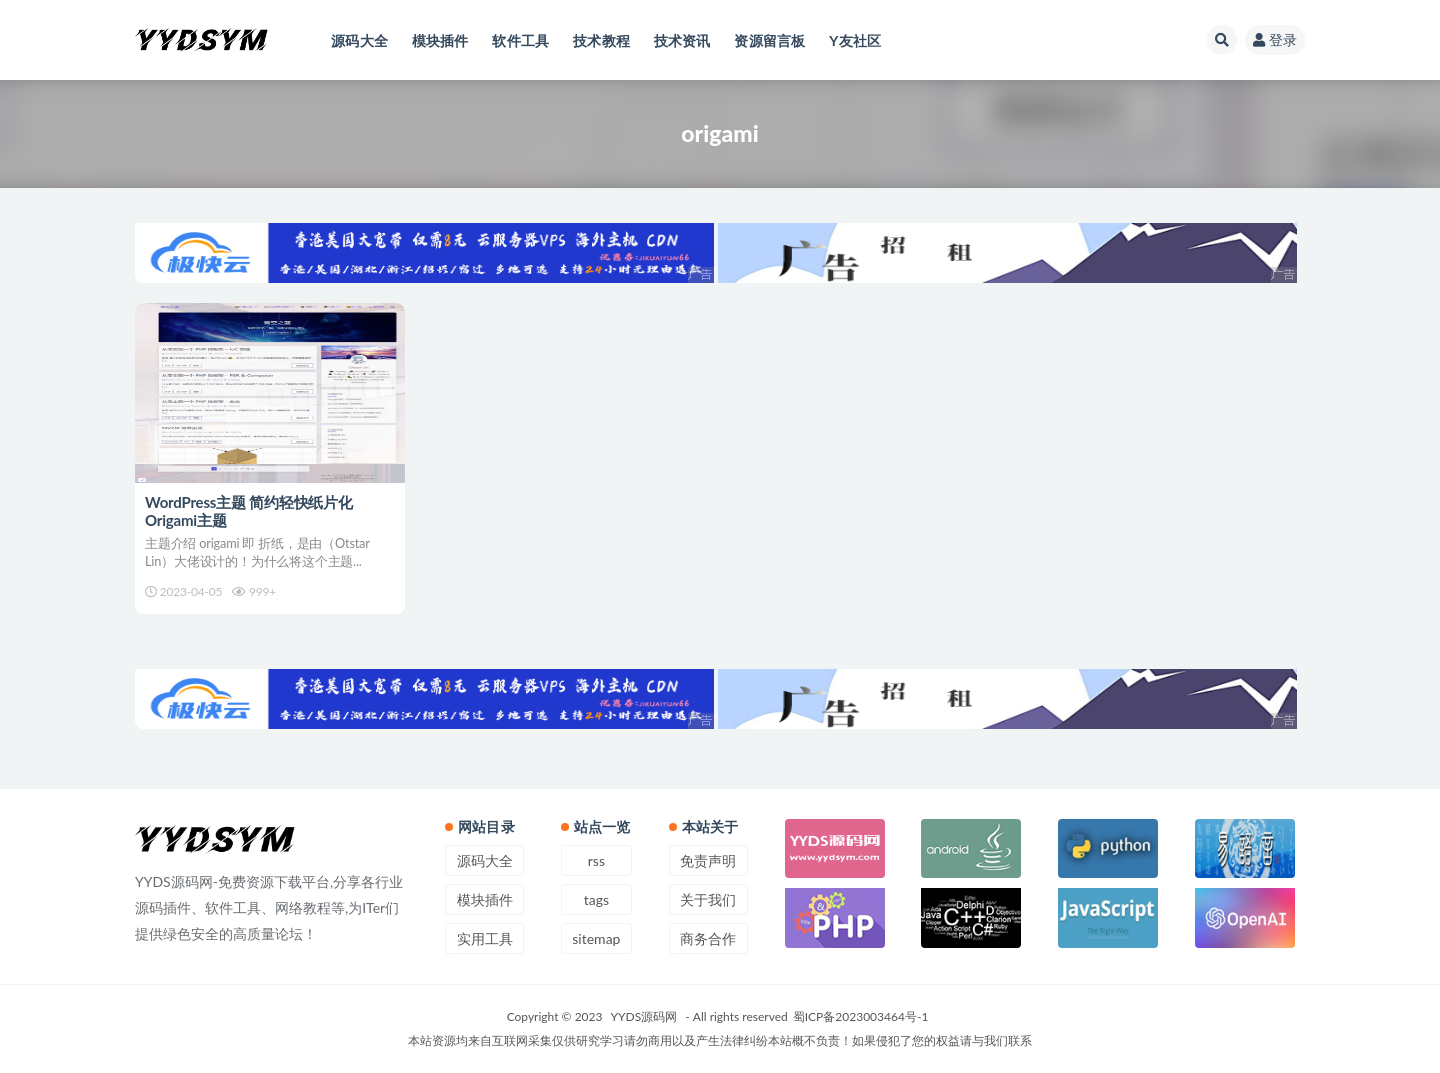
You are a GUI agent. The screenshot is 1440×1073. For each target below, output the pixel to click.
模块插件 (485, 899)
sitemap (596, 938)
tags (596, 899)
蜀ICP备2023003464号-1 (861, 1016)
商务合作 (708, 938)
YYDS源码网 (644, 1016)
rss (596, 860)
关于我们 (708, 899)
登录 (1275, 39)
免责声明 (708, 860)
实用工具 (485, 938)
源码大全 (485, 860)
